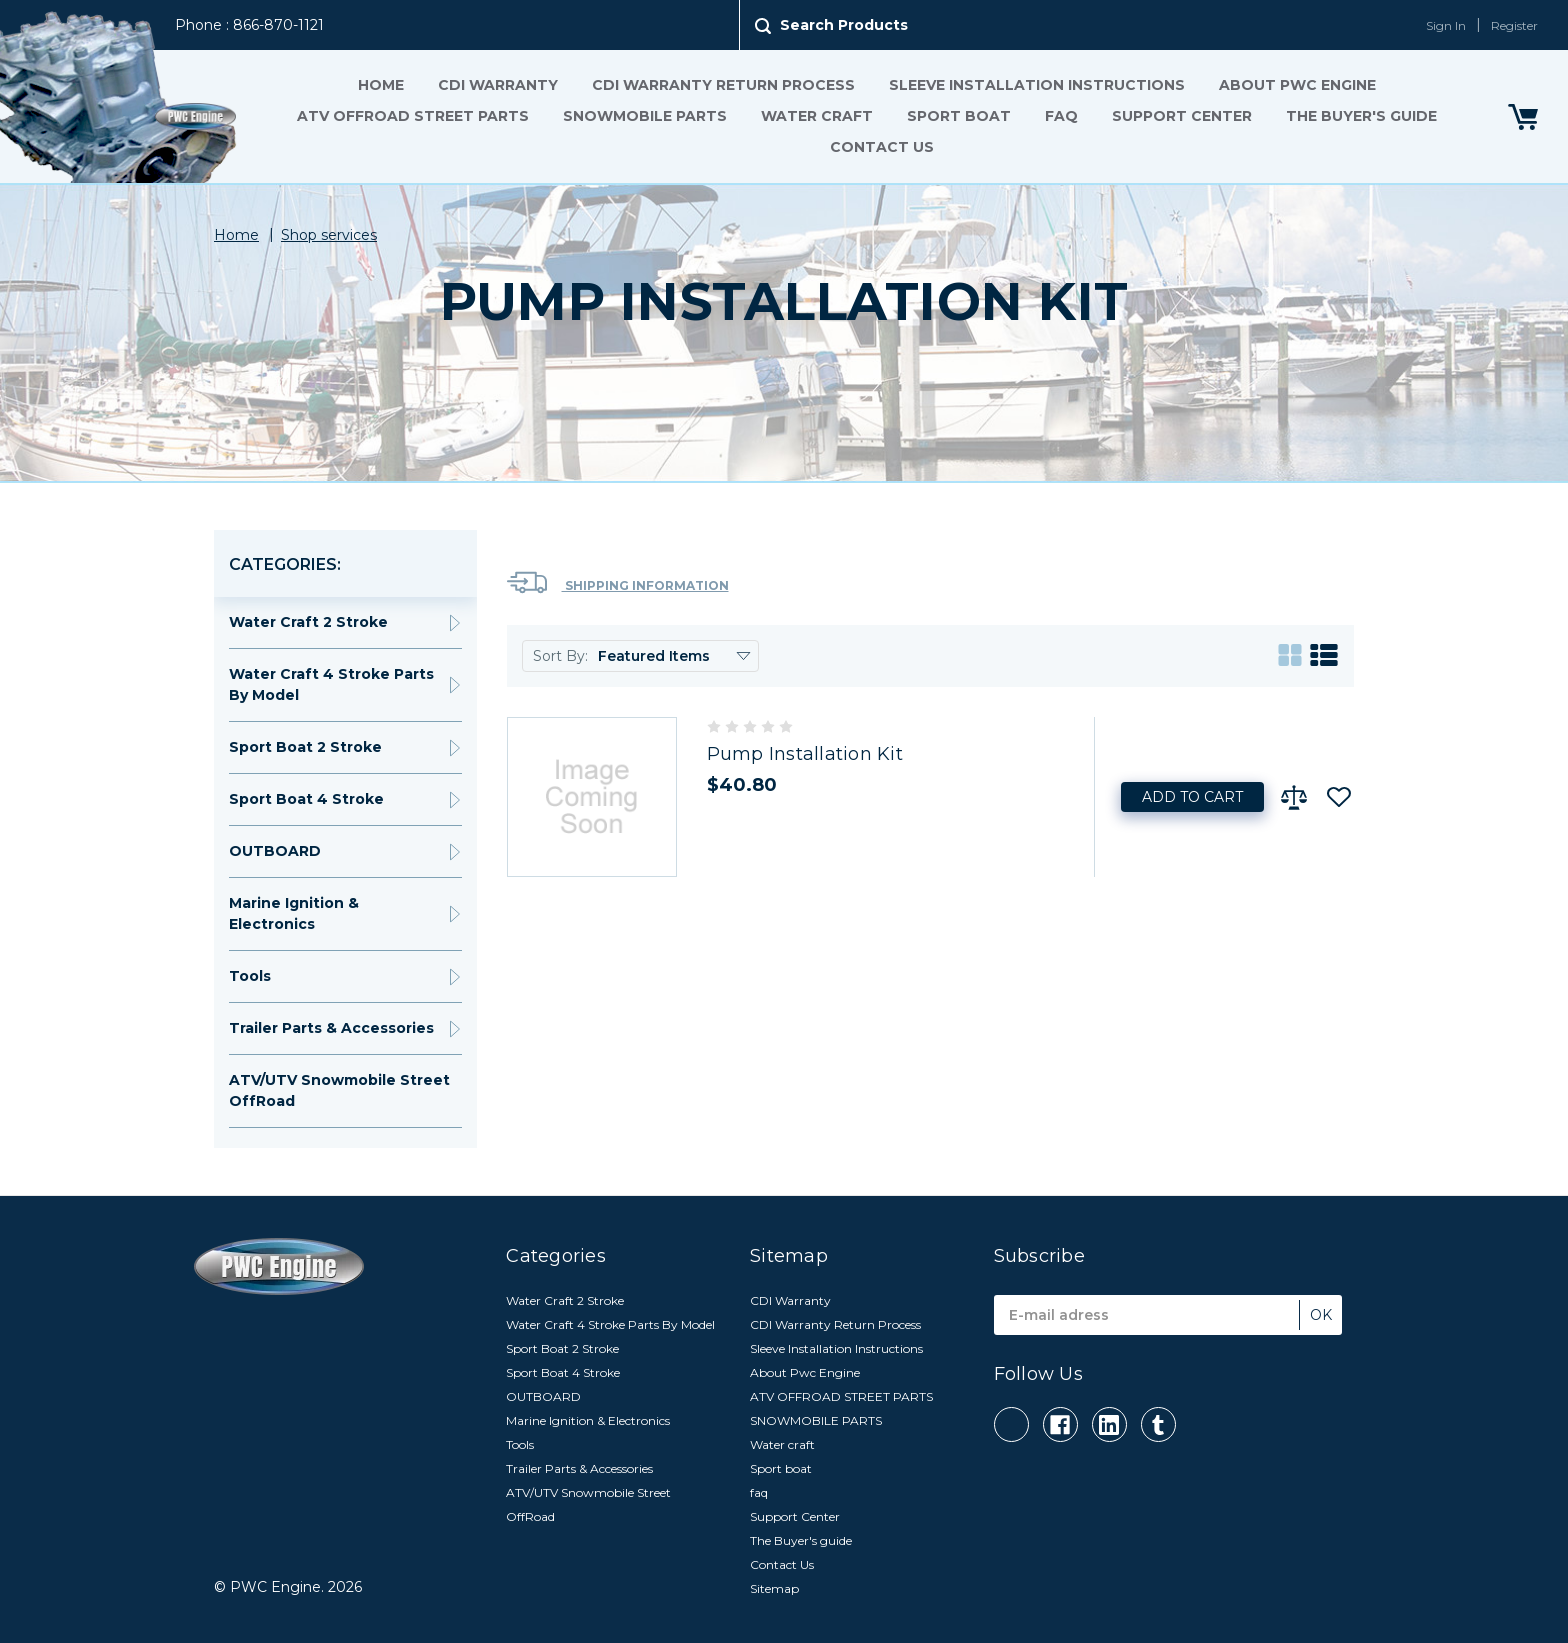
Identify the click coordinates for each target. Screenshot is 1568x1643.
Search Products (844, 25)
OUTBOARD (275, 851)
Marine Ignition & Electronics (294, 913)
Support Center (1182, 116)
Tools (250, 976)
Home (381, 85)
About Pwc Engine (1297, 85)
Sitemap (774, 1588)
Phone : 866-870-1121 (249, 25)
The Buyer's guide (1361, 116)
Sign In (1446, 25)
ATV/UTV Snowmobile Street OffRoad (339, 1090)
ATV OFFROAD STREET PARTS (413, 116)
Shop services (329, 235)
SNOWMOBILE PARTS (645, 116)
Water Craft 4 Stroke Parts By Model (331, 684)
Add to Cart (1192, 797)
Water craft (817, 116)
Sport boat (959, 116)
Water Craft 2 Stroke (308, 622)
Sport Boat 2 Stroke (305, 747)
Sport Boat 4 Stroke (306, 799)
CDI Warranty (498, 85)
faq (1061, 116)
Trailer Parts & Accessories (331, 1028)
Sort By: (560, 656)
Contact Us (882, 147)
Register (1514, 25)
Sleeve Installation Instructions (1037, 85)
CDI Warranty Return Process (723, 85)
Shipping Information (618, 582)
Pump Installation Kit (805, 754)
